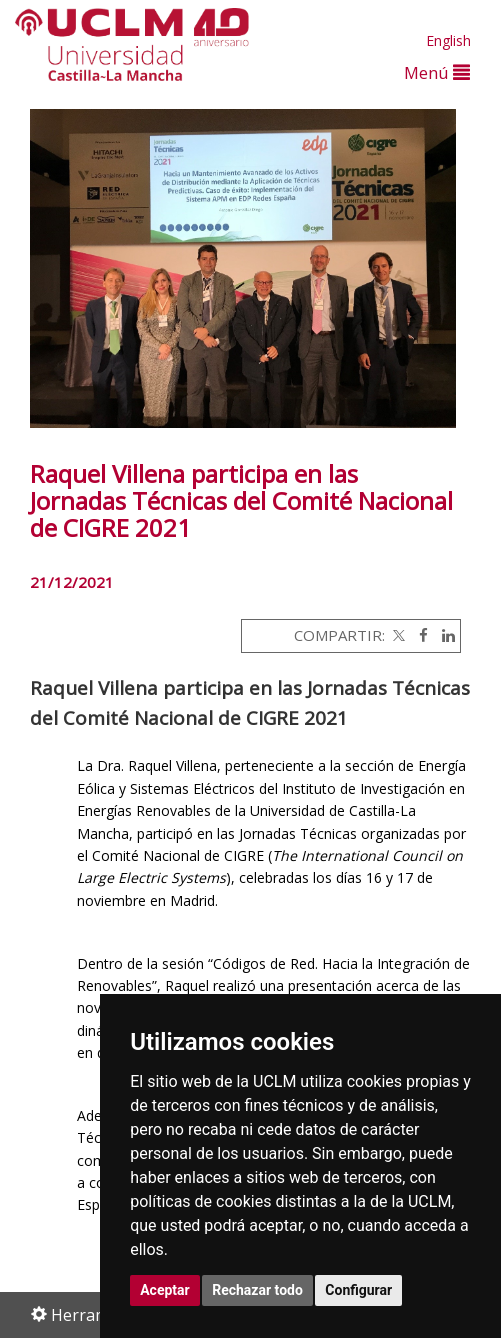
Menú (437, 72)
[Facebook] (418, 635)
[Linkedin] (443, 635)
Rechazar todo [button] (257, 1290)
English (448, 40)
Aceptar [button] (165, 1290)
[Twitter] (397, 635)
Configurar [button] (358, 1290)
